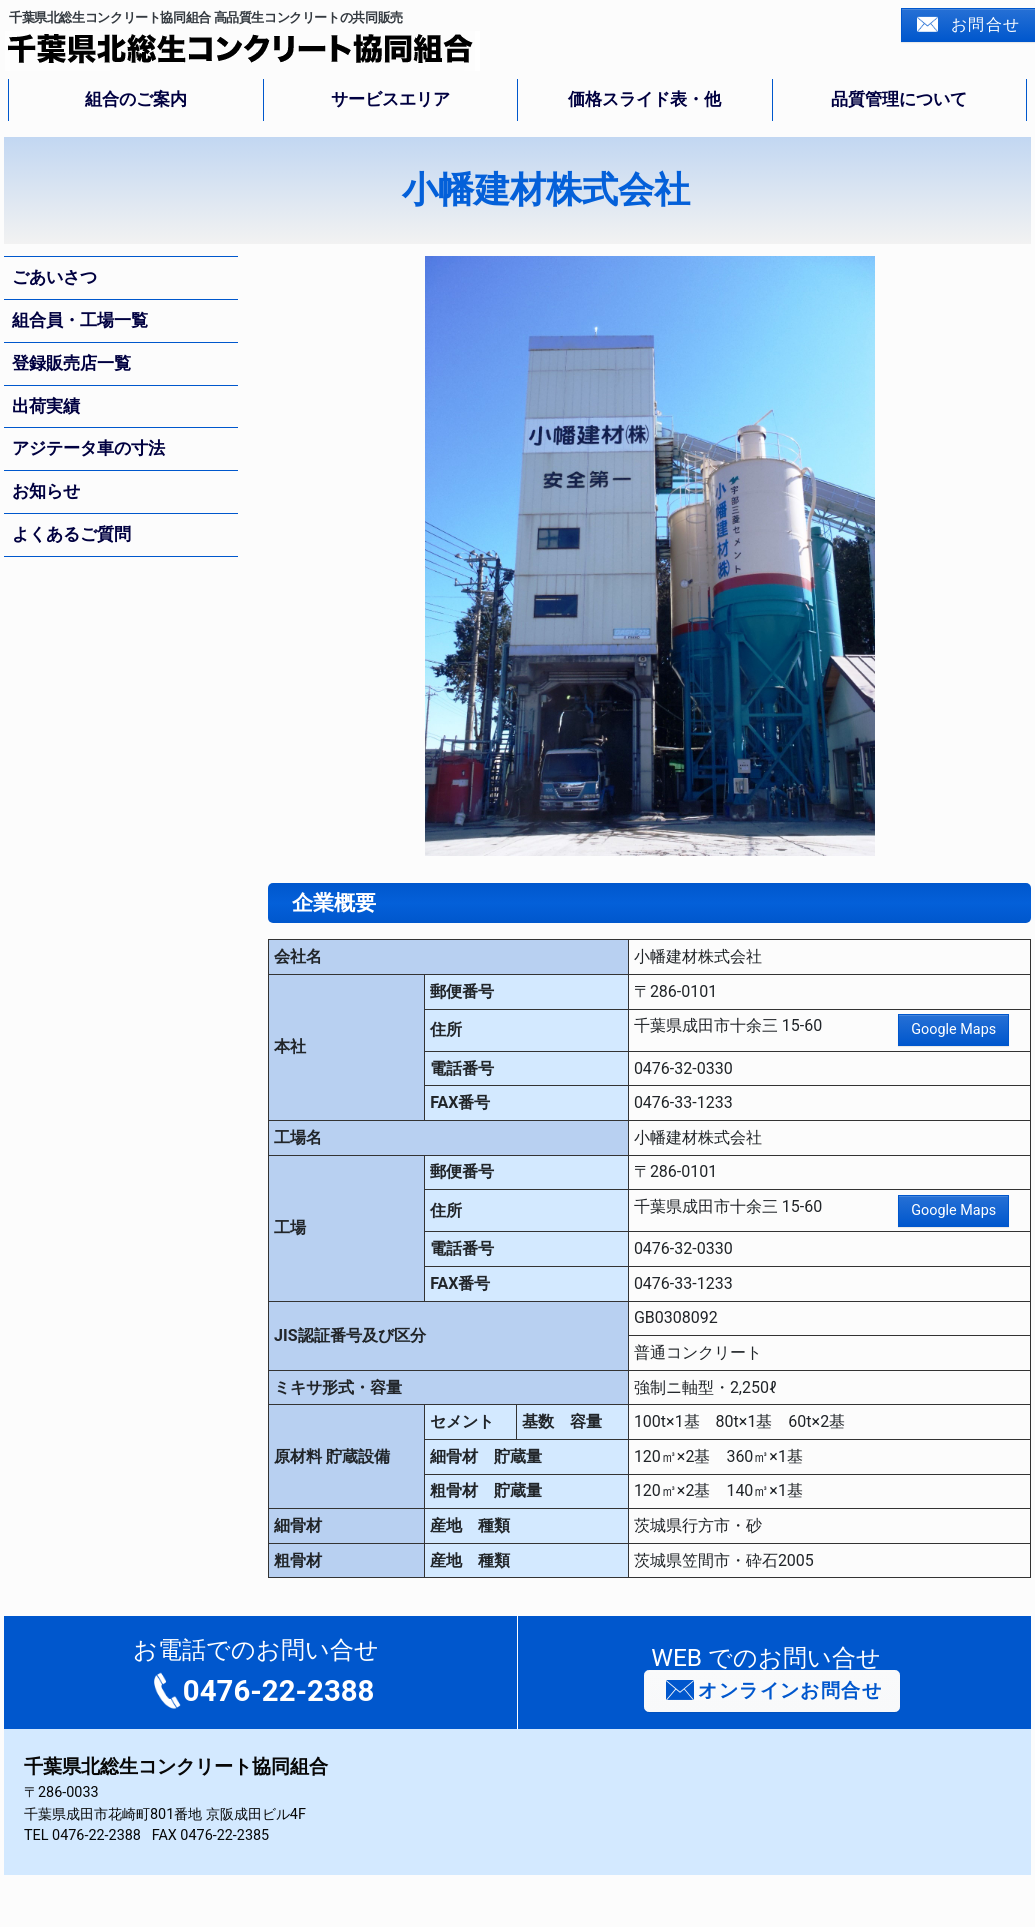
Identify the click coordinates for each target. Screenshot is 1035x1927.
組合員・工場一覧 (80, 320)
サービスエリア (390, 99)
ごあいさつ (54, 277)
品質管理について (899, 99)
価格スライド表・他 (644, 99)
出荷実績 (46, 406)
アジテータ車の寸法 (88, 448)
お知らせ (46, 491)
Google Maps (953, 1029)
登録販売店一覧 (71, 363)
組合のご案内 (136, 99)
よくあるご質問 (71, 534)
